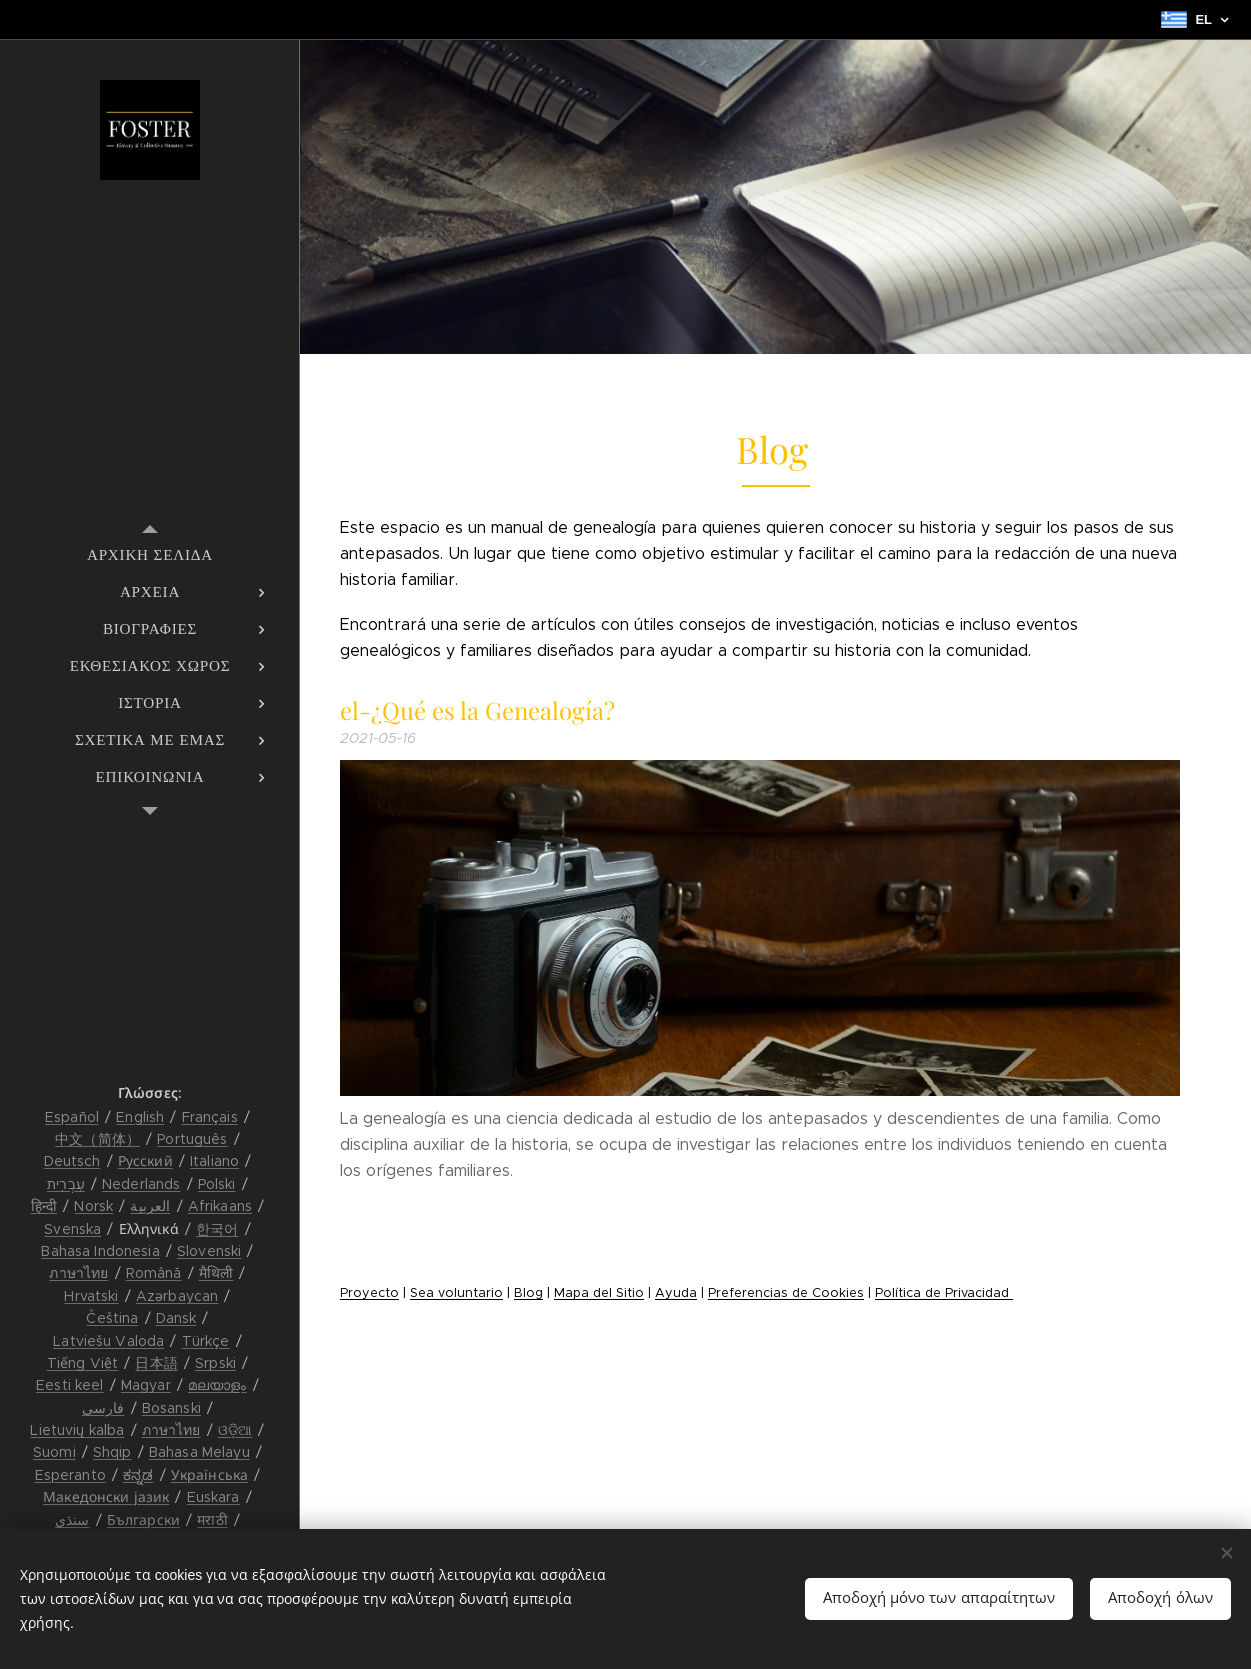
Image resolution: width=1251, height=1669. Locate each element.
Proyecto (369, 1293)
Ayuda (676, 1293)
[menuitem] (150, 554)
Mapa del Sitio (599, 1293)
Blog (528, 1293)
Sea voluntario (456, 1293)
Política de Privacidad (944, 1293)
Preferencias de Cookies (786, 1293)
